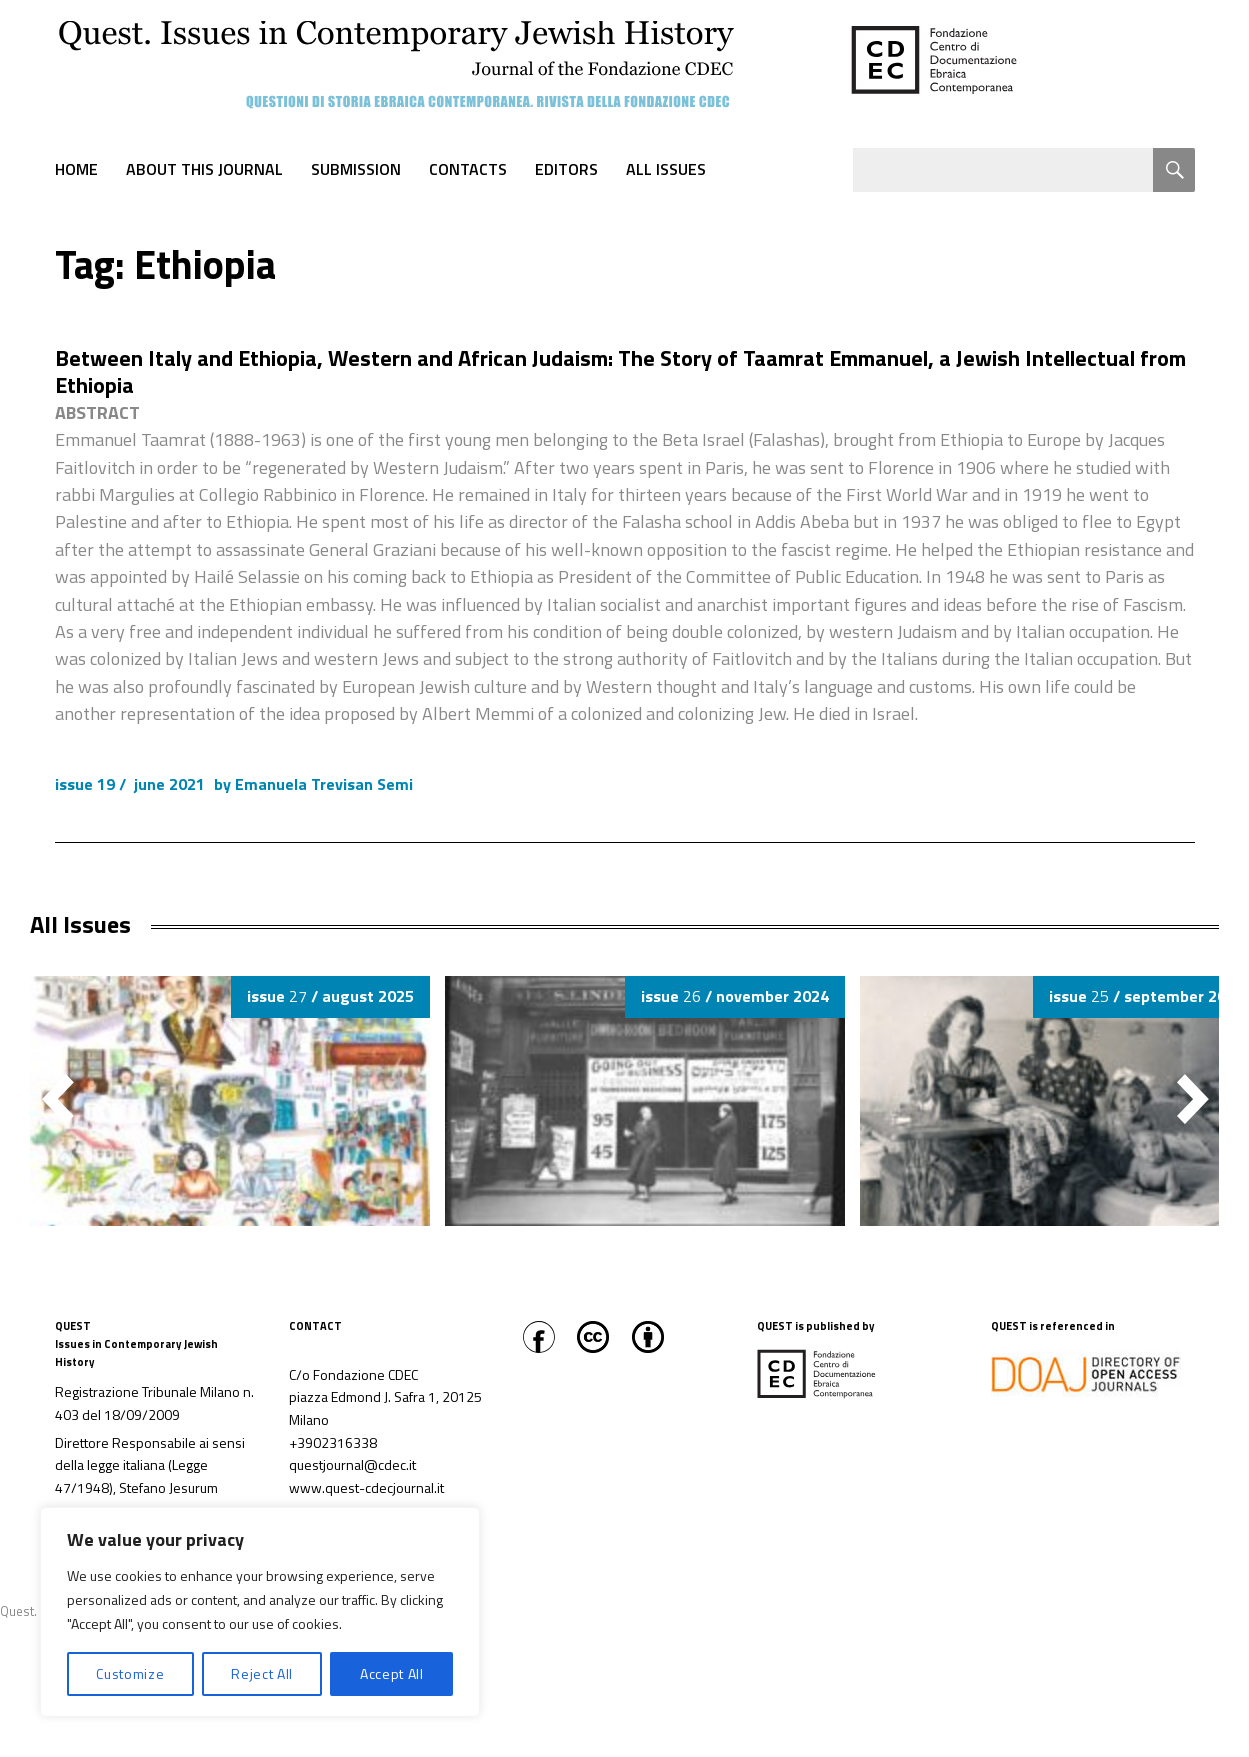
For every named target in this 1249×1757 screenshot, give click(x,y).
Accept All (392, 1673)
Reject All (262, 1673)
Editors (566, 169)
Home (76, 169)
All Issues (666, 169)
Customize (130, 1673)
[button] (1193, 1099)
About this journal (204, 169)
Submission (356, 169)
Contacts (468, 169)
